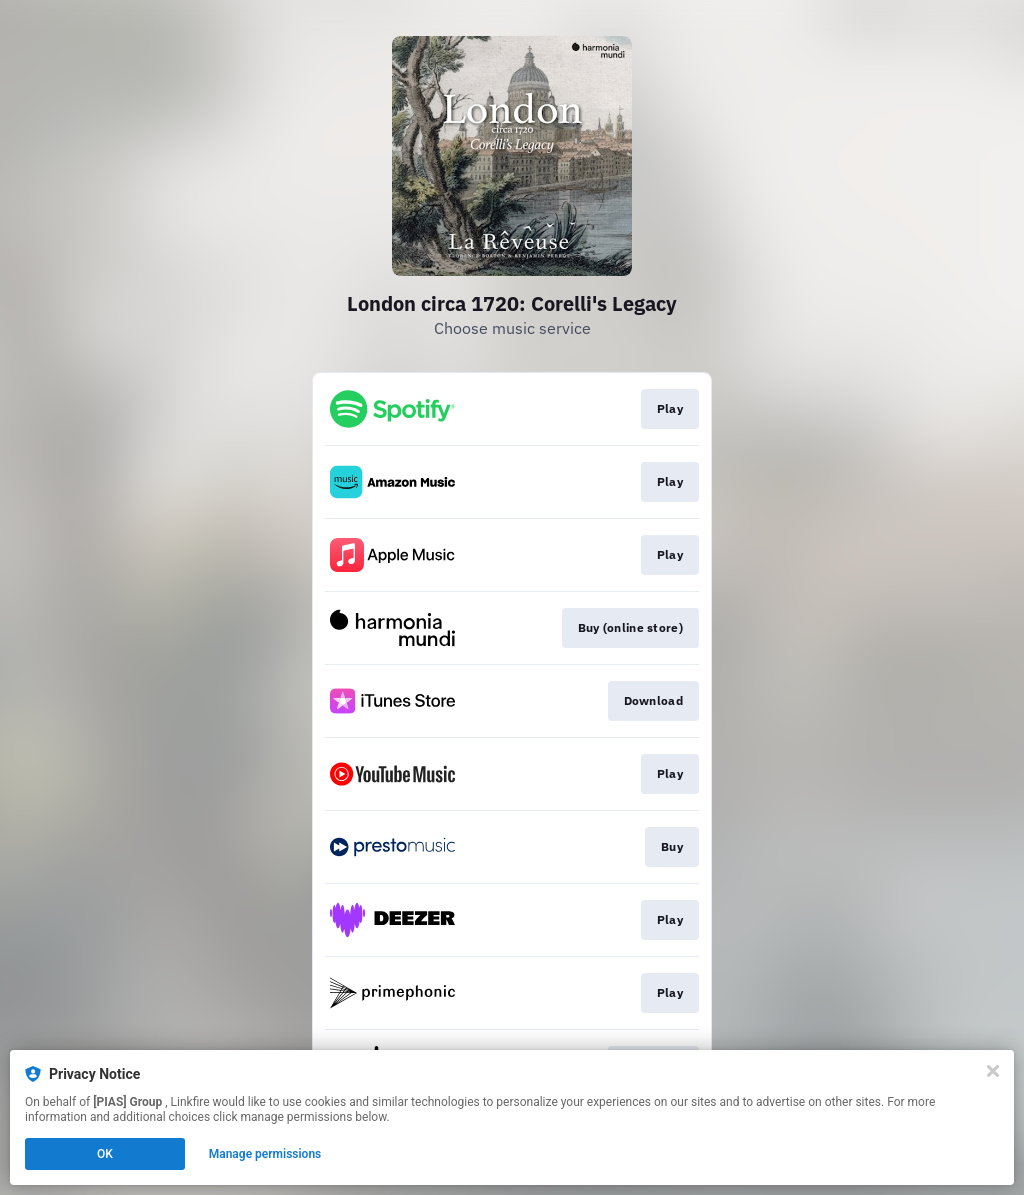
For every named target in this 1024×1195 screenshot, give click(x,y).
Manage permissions (265, 1154)
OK (105, 1154)
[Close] (993, 1071)
